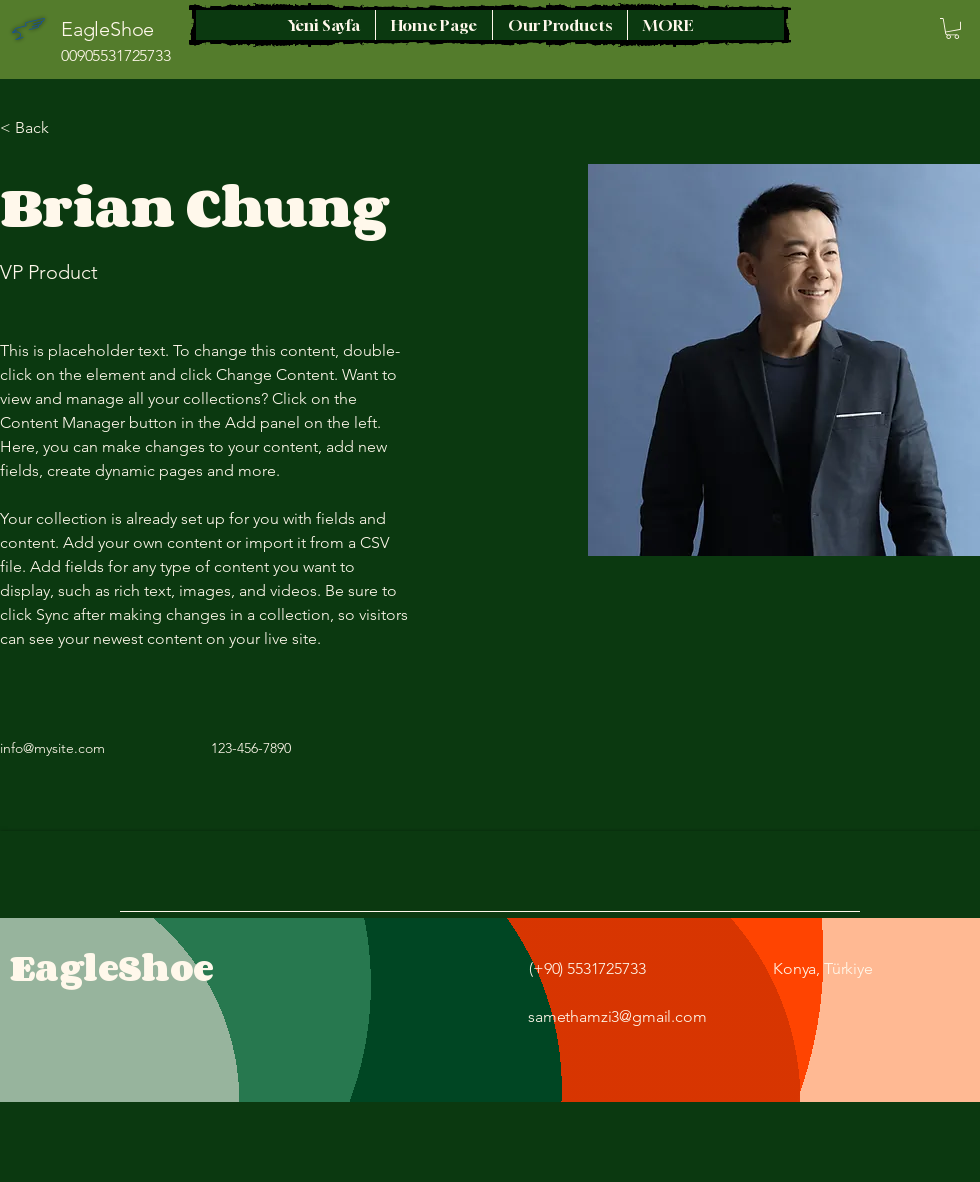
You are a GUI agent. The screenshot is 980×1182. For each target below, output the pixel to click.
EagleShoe (112, 967)
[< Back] (39, 128)
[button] (952, 28)
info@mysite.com (52, 748)
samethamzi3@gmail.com (617, 1016)
